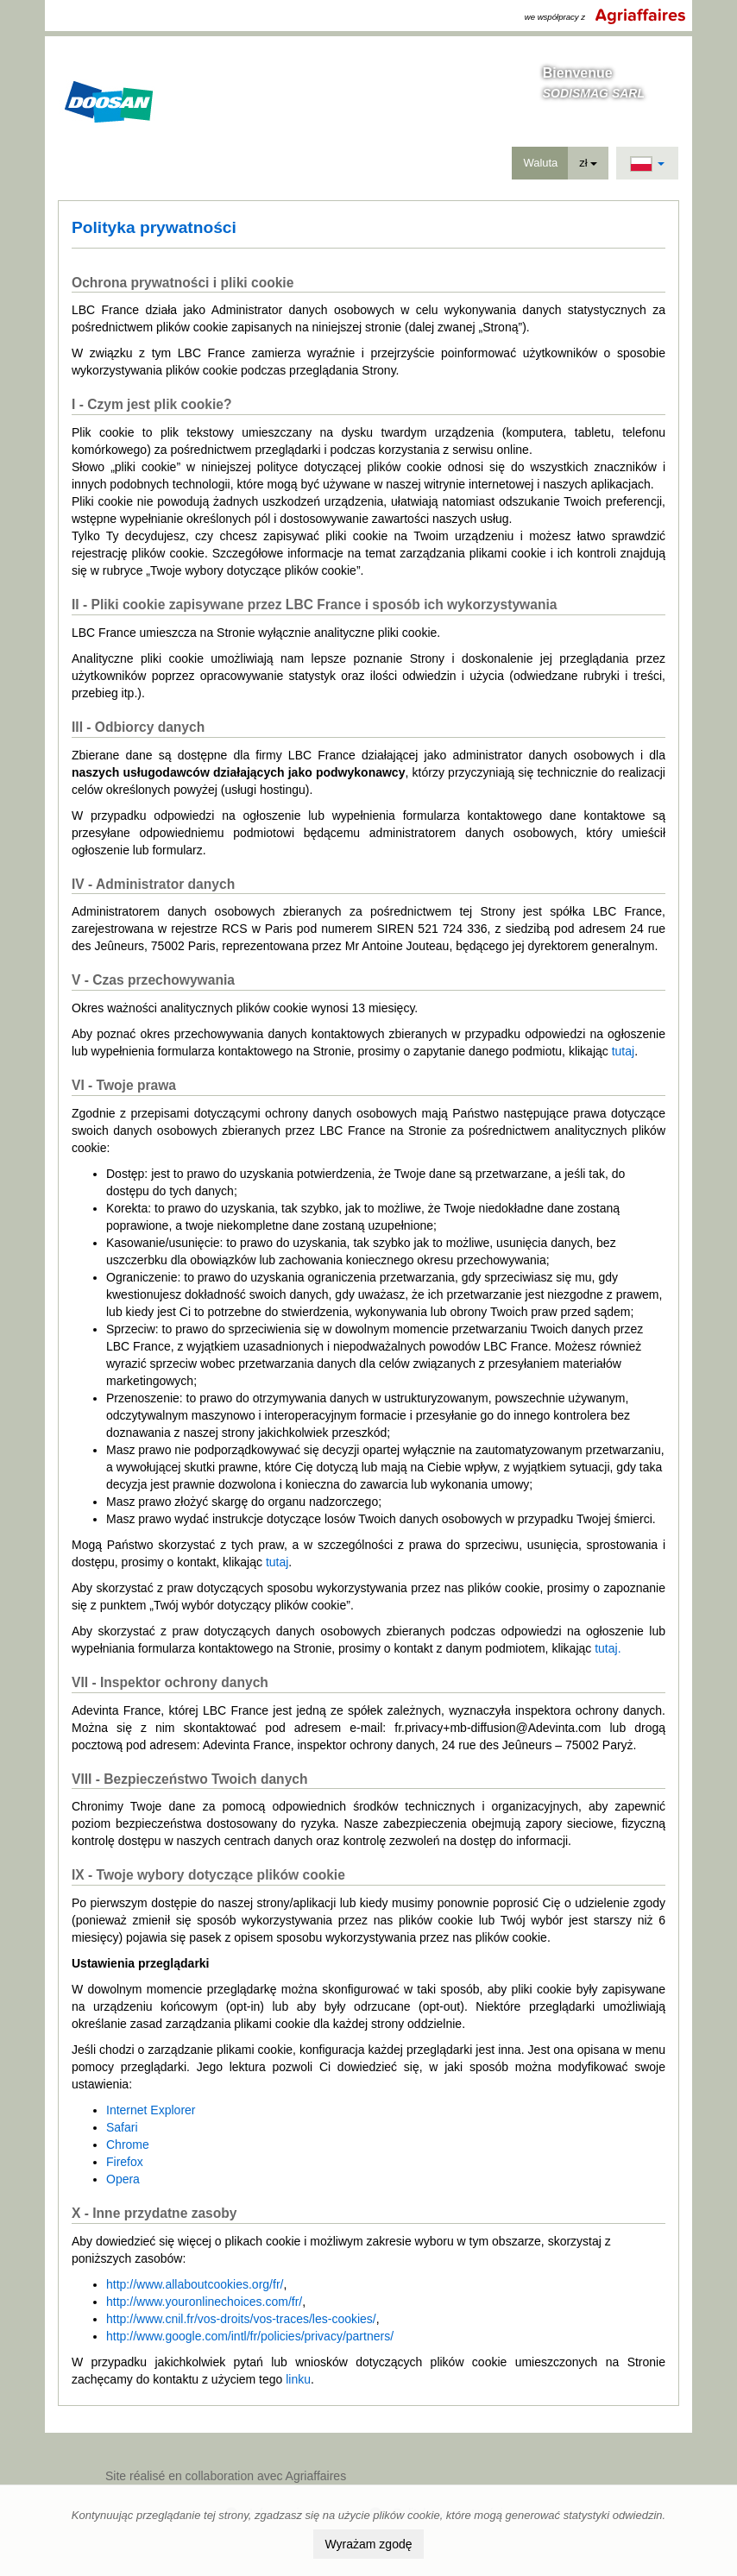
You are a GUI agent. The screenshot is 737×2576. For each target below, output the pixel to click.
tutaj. (607, 1648)
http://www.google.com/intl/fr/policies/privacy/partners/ (250, 2336)
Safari (122, 2127)
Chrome (127, 2144)
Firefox (124, 2162)
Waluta (540, 162)
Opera (123, 2179)
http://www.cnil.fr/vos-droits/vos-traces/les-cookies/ (241, 2319)
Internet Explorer (151, 2110)
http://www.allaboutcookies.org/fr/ (194, 2284)
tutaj (623, 1051)
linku (298, 2379)
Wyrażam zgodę (368, 2544)
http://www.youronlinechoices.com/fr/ (204, 2301)
